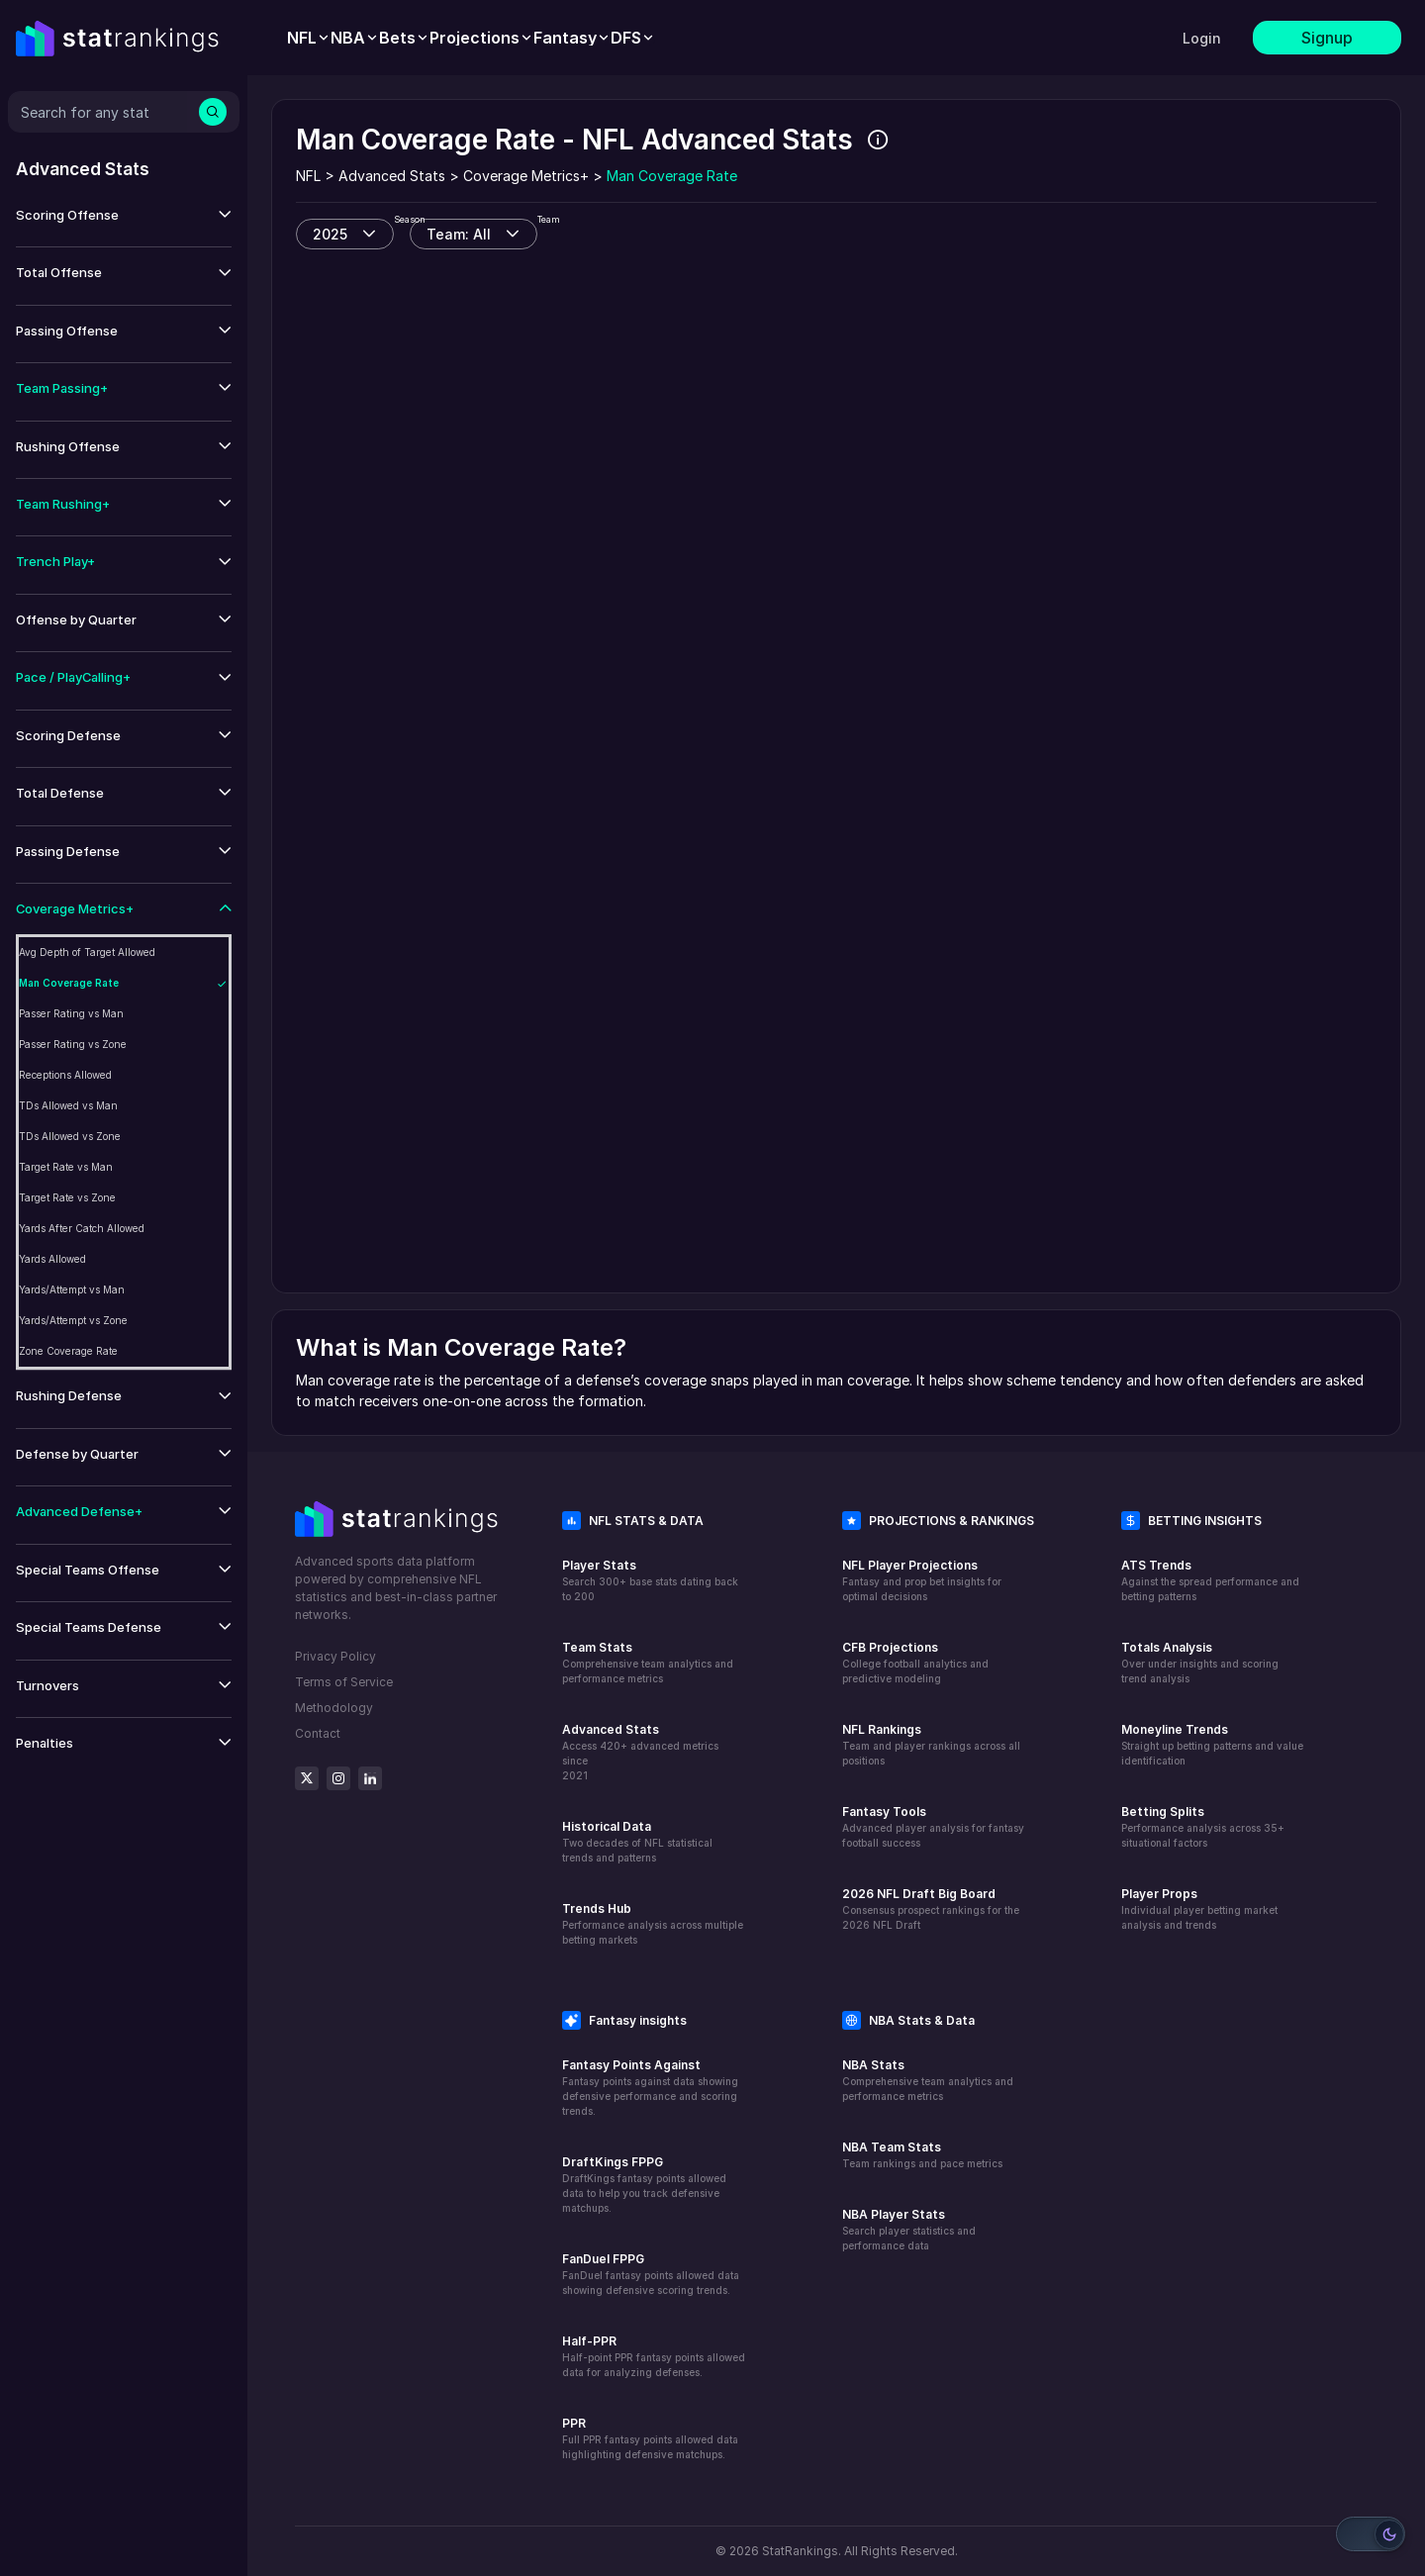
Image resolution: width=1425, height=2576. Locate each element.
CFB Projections (890, 1647)
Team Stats (597, 1647)
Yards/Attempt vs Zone (73, 1320)
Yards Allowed (52, 1259)
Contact (317, 1733)
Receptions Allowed (65, 1075)
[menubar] (471, 38)
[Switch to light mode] (1370, 2534)
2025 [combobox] (330, 234)
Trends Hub (596, 1908)
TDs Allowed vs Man (68, 1105)
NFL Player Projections (910, 1565)
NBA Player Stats (893, 2214)
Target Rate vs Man (66, 1167)
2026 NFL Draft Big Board (919, 1893)
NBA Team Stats (891, 2147)
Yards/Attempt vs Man (72, 1289)
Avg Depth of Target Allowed (87, 952)
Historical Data (606, 1826)
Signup (1327, 38)
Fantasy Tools (884, 1811)
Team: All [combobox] (459, 234)
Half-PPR (589, 2341)
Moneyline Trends (1174, 1729)
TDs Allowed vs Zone (70, 1136)
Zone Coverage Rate (68, 1351)
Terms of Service (344, 1681)
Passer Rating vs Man (71, 1013)
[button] (124, 215)
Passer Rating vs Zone (73, 1044)
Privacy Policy (335, 1656)
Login (1202, 38)
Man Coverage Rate (69, 983)
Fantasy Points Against (631, 2064)
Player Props (1159, 1893)
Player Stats (599, 1565)
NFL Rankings (881, 1729)
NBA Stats (873, 2064)
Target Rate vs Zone (67, 1197)
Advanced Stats (610, 1729)
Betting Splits (1162, 1811)
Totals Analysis (1166, 1647)
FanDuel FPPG (603, 2258)
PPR (574, 2423)
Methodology (334, 1707)
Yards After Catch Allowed (81, 1228)
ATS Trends (1156, 1565)
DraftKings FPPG (612, 2161)
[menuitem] (309, 38)
